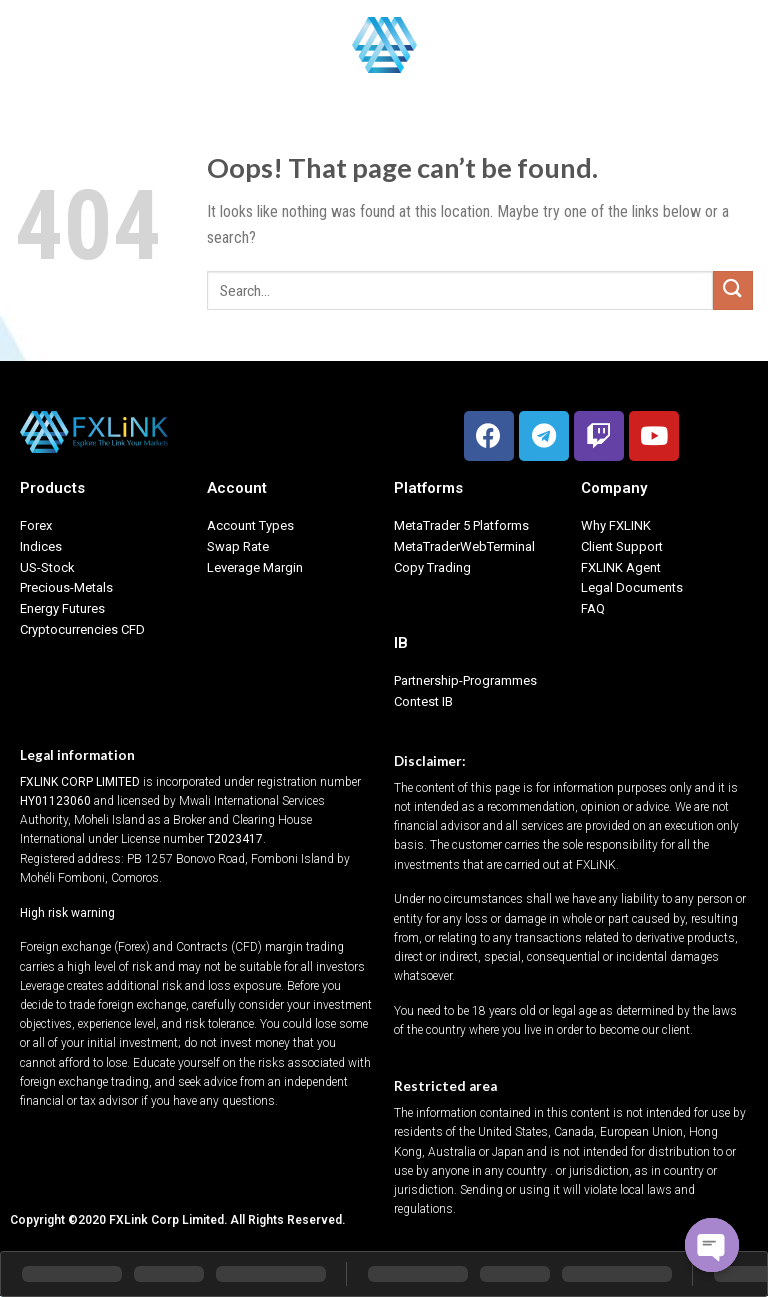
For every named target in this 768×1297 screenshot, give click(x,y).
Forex (36, 525)
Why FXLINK (616, 525)
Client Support (622, 546)
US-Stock (47, 567)
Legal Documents (632, 587)
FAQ (593, 608)
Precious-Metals (66, 587)
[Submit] (733, 290)
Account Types (250, 525)
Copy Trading (432, 567)
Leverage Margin (255, 567)
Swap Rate (238, 546)
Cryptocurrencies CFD (82, 629)
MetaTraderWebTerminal (464, 546)
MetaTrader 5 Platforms (461, 525)
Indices (41, 546)
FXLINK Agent (621, 567)
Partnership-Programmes (465, 680)
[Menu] (27, 44)
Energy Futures (62, 608)
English (718, 44)
